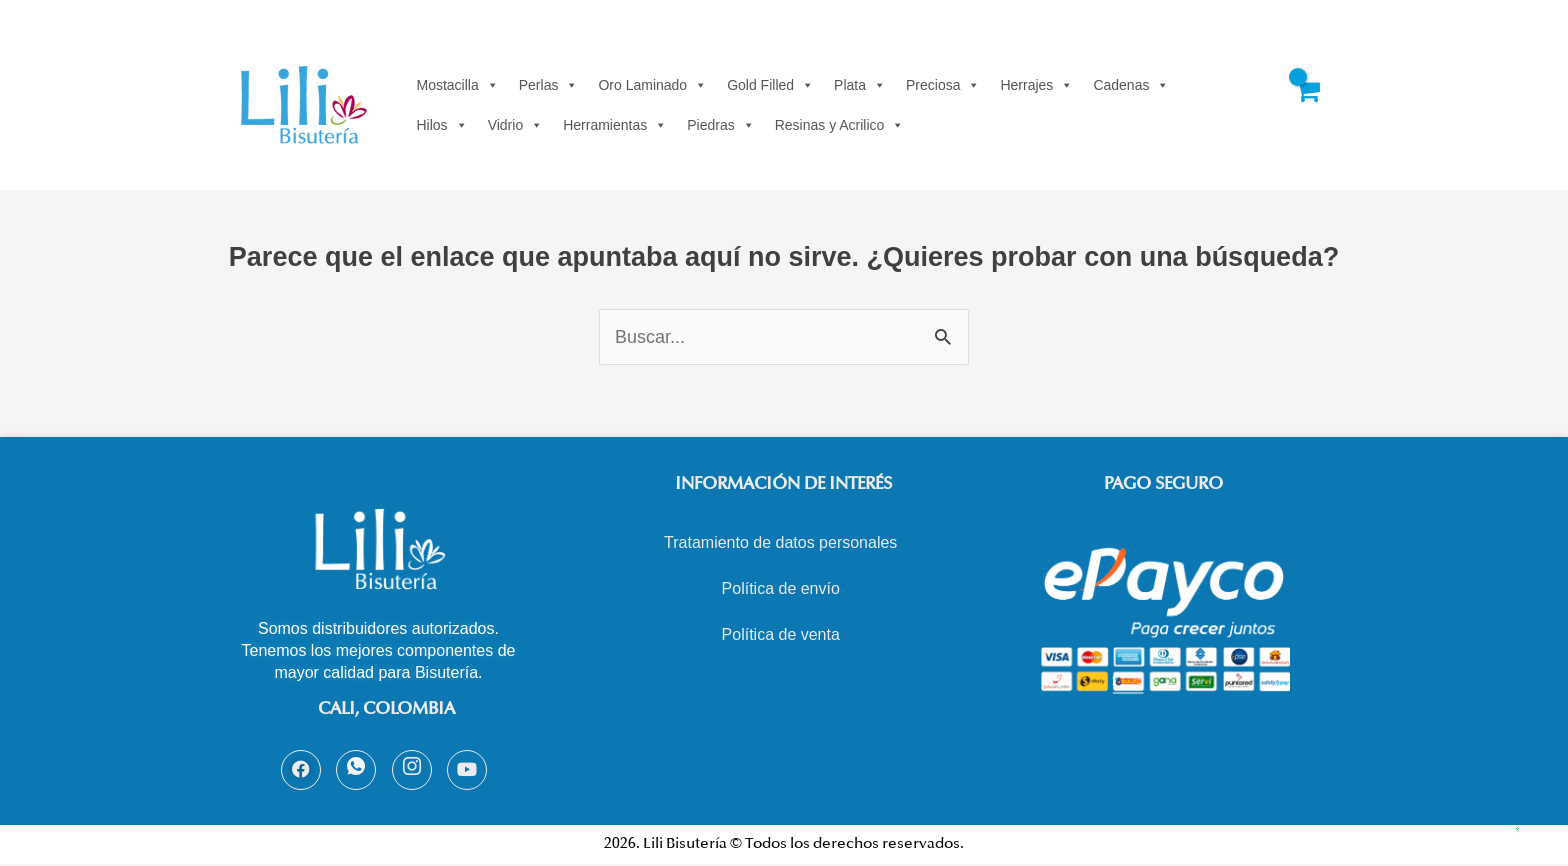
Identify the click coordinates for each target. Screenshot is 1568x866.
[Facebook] (301, 770)
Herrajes (1036, 85)
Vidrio (516, 125)
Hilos (442, 125)
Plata (860, 85)
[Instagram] (412, 770)
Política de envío (781, 588)
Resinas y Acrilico (840, 125)
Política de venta (781, 634)
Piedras (720, 125)
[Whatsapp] (356, 770)
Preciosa (943, 85)
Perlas (549, 85)
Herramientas (615, 125)
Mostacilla (458, 85)
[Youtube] (467, 770)
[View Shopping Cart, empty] (1306, 104)
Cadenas (1131, 85)
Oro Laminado (652, 85)
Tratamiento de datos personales (780, 542)
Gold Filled (770, 85)
